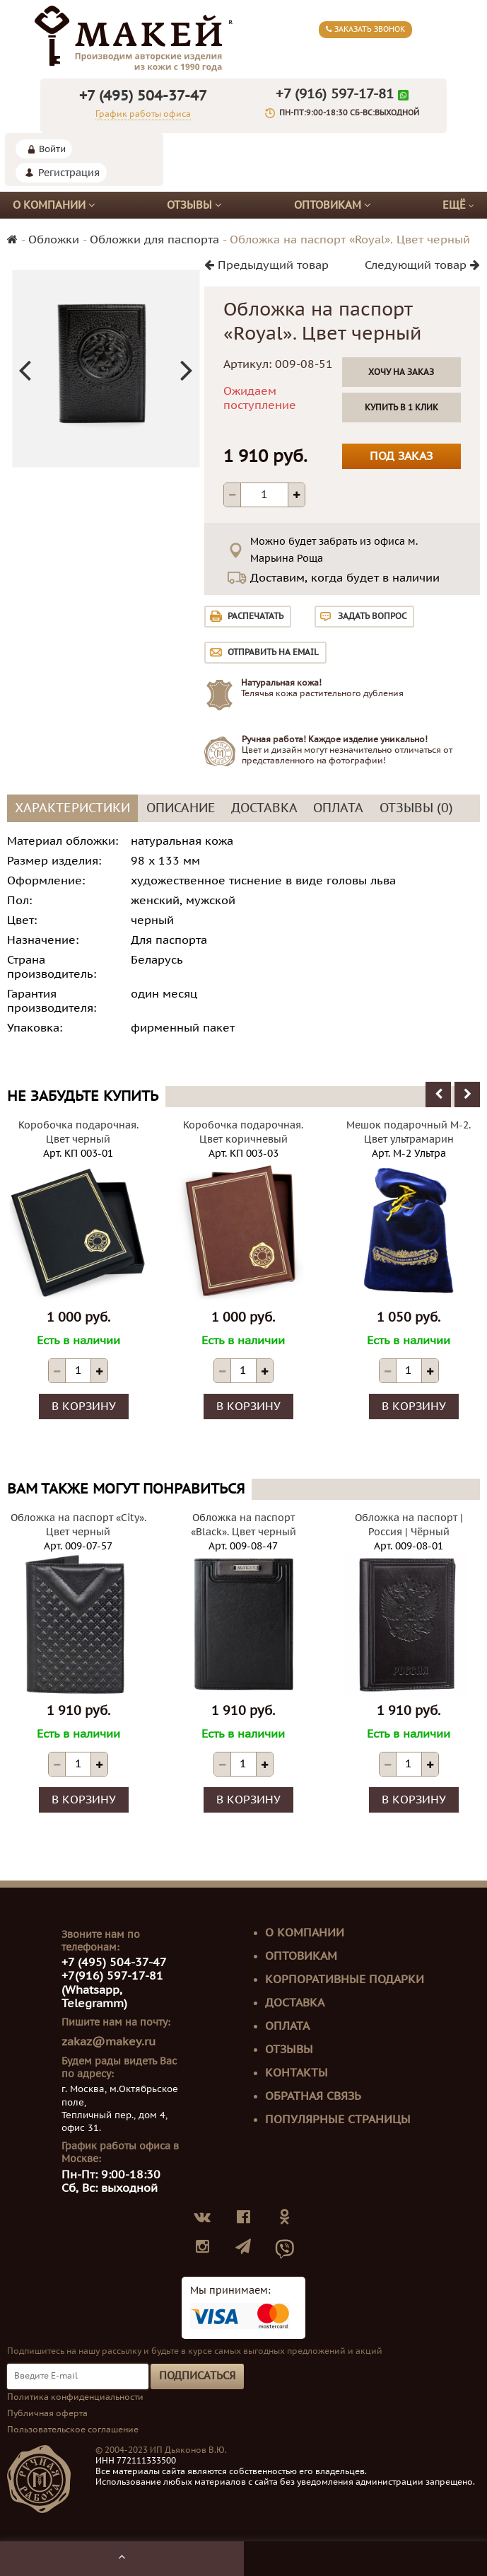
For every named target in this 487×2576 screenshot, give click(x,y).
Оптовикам (332, 206)
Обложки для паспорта (154, 240)
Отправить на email (273, 653)
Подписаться (197, 2376)
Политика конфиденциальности (75, 2398)
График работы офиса (143, 115)
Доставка (294, 2003)
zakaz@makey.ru (108, 2042)
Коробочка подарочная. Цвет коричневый (243, 1133)
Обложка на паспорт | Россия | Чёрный (409, 1526)
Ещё (458, 206)
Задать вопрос (372, 617)
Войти (52, 150)
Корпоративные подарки (344, 1980)
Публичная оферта (47, 2414)
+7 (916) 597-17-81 (335, 94)
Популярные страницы (338, 2120)
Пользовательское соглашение (73, 2430)
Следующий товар (422, 266)
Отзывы (194, 206)
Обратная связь (313, 2097)
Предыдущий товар (266, 266)
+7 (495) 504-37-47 (143, 96)
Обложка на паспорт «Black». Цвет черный (243, 1526)
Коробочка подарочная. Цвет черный (78, 1133)
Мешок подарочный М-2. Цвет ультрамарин (408, 1133)
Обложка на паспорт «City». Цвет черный (78, 1526)
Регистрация (69, 174)
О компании (54, 206)
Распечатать (255, 617)
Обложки (53, 240)
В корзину (84, 1407)
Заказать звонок (365, 29)
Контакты (296, 2073)
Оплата (287, 2027)
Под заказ (401, 457)
